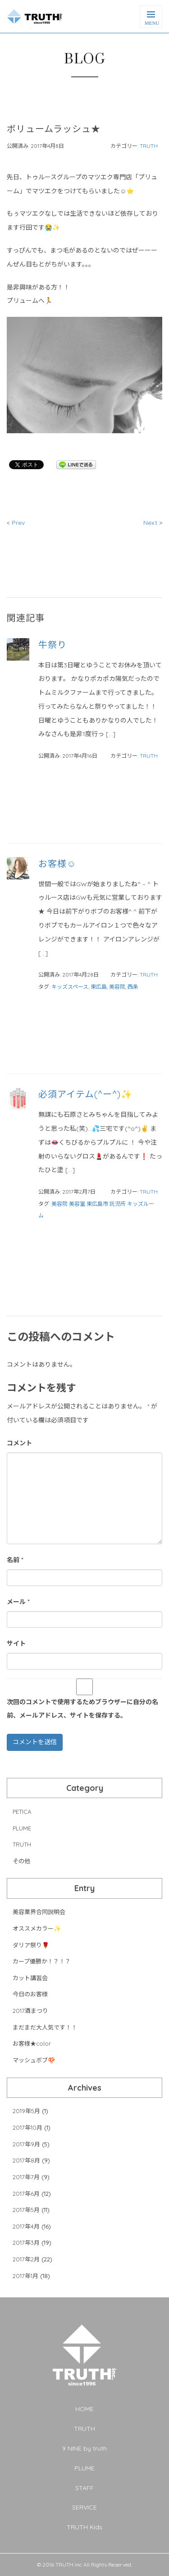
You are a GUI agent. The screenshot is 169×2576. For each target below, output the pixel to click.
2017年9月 (26, 2144)
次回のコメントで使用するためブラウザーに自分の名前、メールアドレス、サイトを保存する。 (82, 1709)
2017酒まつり (30, 2010)
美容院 (117, 986)
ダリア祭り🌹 (31, 1945)
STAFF (84, 2488)
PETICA (22, 1811)
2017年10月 (27, 2127)
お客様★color (32, 2043)
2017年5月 (26, 2209)
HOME (84, 2409)
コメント (19, 1443)
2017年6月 (26, 2193)
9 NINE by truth (84, 2448)
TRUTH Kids (84, 2527)
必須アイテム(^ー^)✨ (85, 1094)
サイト (16, 1643)
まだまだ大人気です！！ (45, 2027)
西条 (133, 986)
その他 (21, 1861)
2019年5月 (26, 2110)
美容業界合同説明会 (39, 1911)
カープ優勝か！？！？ (42, 1961)
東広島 (99, 986)
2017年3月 (26, 2242)
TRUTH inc (68, 2564)
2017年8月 (26, 2160)
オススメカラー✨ (37, 1928)
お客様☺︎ (57, 863)
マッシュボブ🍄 (34, 2060)
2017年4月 (26, 2226)
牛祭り (52, 644)
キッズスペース (69, 986)
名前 (15, 1560)
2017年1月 (25, 2275)
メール (18, 1602)
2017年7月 (26, 2177)
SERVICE (84, 2507)
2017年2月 (26, 2259)
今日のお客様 (30, 1994)
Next (151, 523)
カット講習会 (30, 1977)
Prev (17, 523)
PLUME (22, 1828)
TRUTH (149, 145)
